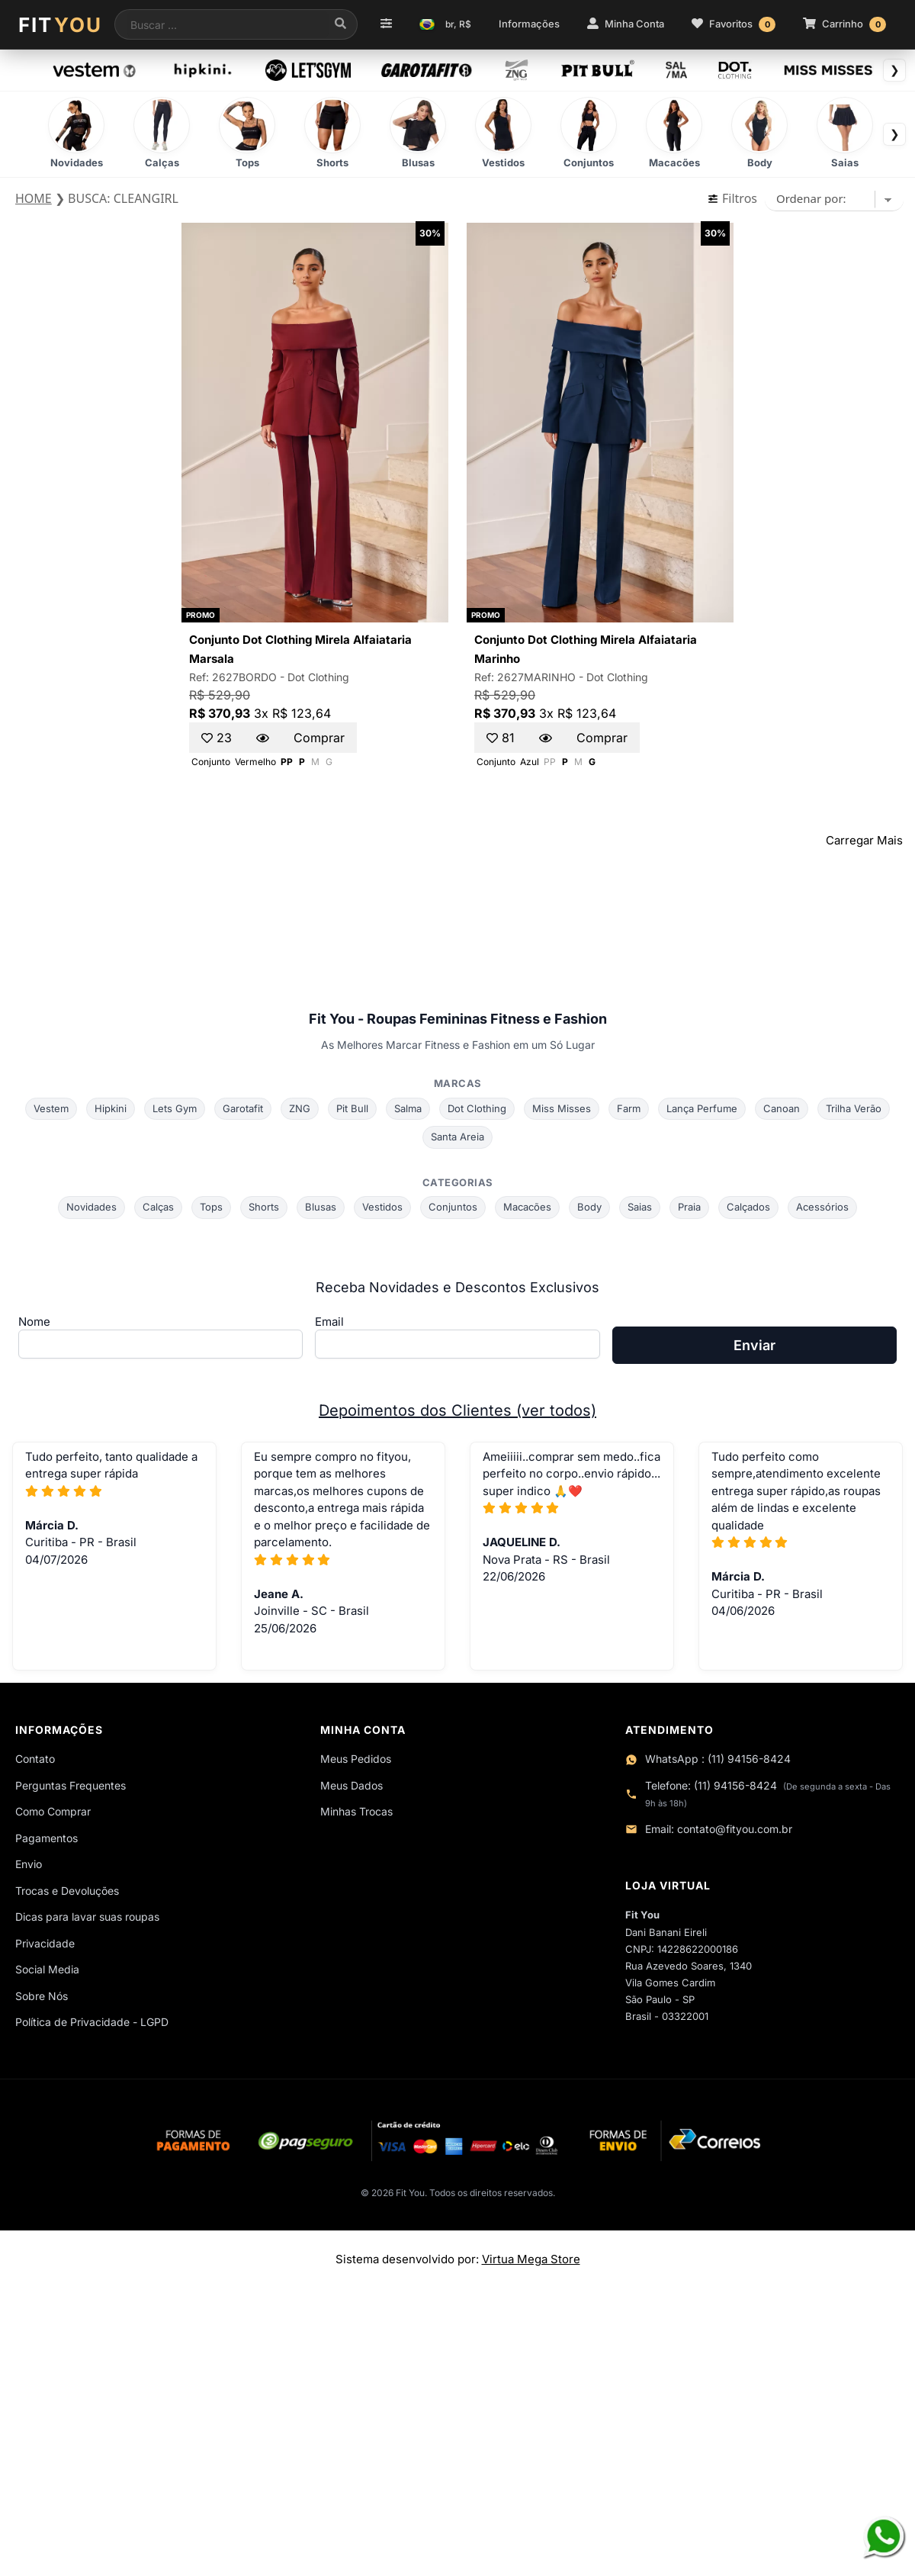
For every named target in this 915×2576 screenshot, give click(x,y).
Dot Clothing (318, 677)
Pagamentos (46, 1838)
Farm (628, 1108)
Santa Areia (457, 1136)
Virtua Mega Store (531, 2259)
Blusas (320, 1207)
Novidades (91, 1207)
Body (589, 1207)
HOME (33, 198)
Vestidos (382, 1207)
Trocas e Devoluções (67, 1890)
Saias (640, 1207)
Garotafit (243, 1108)
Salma (408, 1108)
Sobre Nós (41, 1995)
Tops (211, 1207)
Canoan (781, 1108)
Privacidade (45, 1943)
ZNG (299, 1108)
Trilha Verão (853, 1108)
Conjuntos (453, 1207)
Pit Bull (352, 1108)
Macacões (527, 1207)
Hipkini (111, 1108)
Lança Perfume (701, 1108)
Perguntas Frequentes (70, 1785)
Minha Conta (625, 24)
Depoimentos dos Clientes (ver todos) (457, 1410)
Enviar (754, 1345)
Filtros (732, 198)
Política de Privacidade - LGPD (92, 2021)
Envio (28, 1863)
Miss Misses (561, 1108)
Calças (158, 1207)
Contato (35, 1758)
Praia (689, 1207)
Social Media (47, 1969)
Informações (529, 24)
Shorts (264, 1207)
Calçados (748, 1207)
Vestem (51, 1108)
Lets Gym (174, 1108)
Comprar (319, 737)
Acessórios (822, 1207)
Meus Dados (351, 1785)
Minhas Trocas (356, 1811)
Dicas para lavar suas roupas (87, 1916)
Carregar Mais (864, 840)
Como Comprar (53, 1811)
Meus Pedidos (355, 1758)
